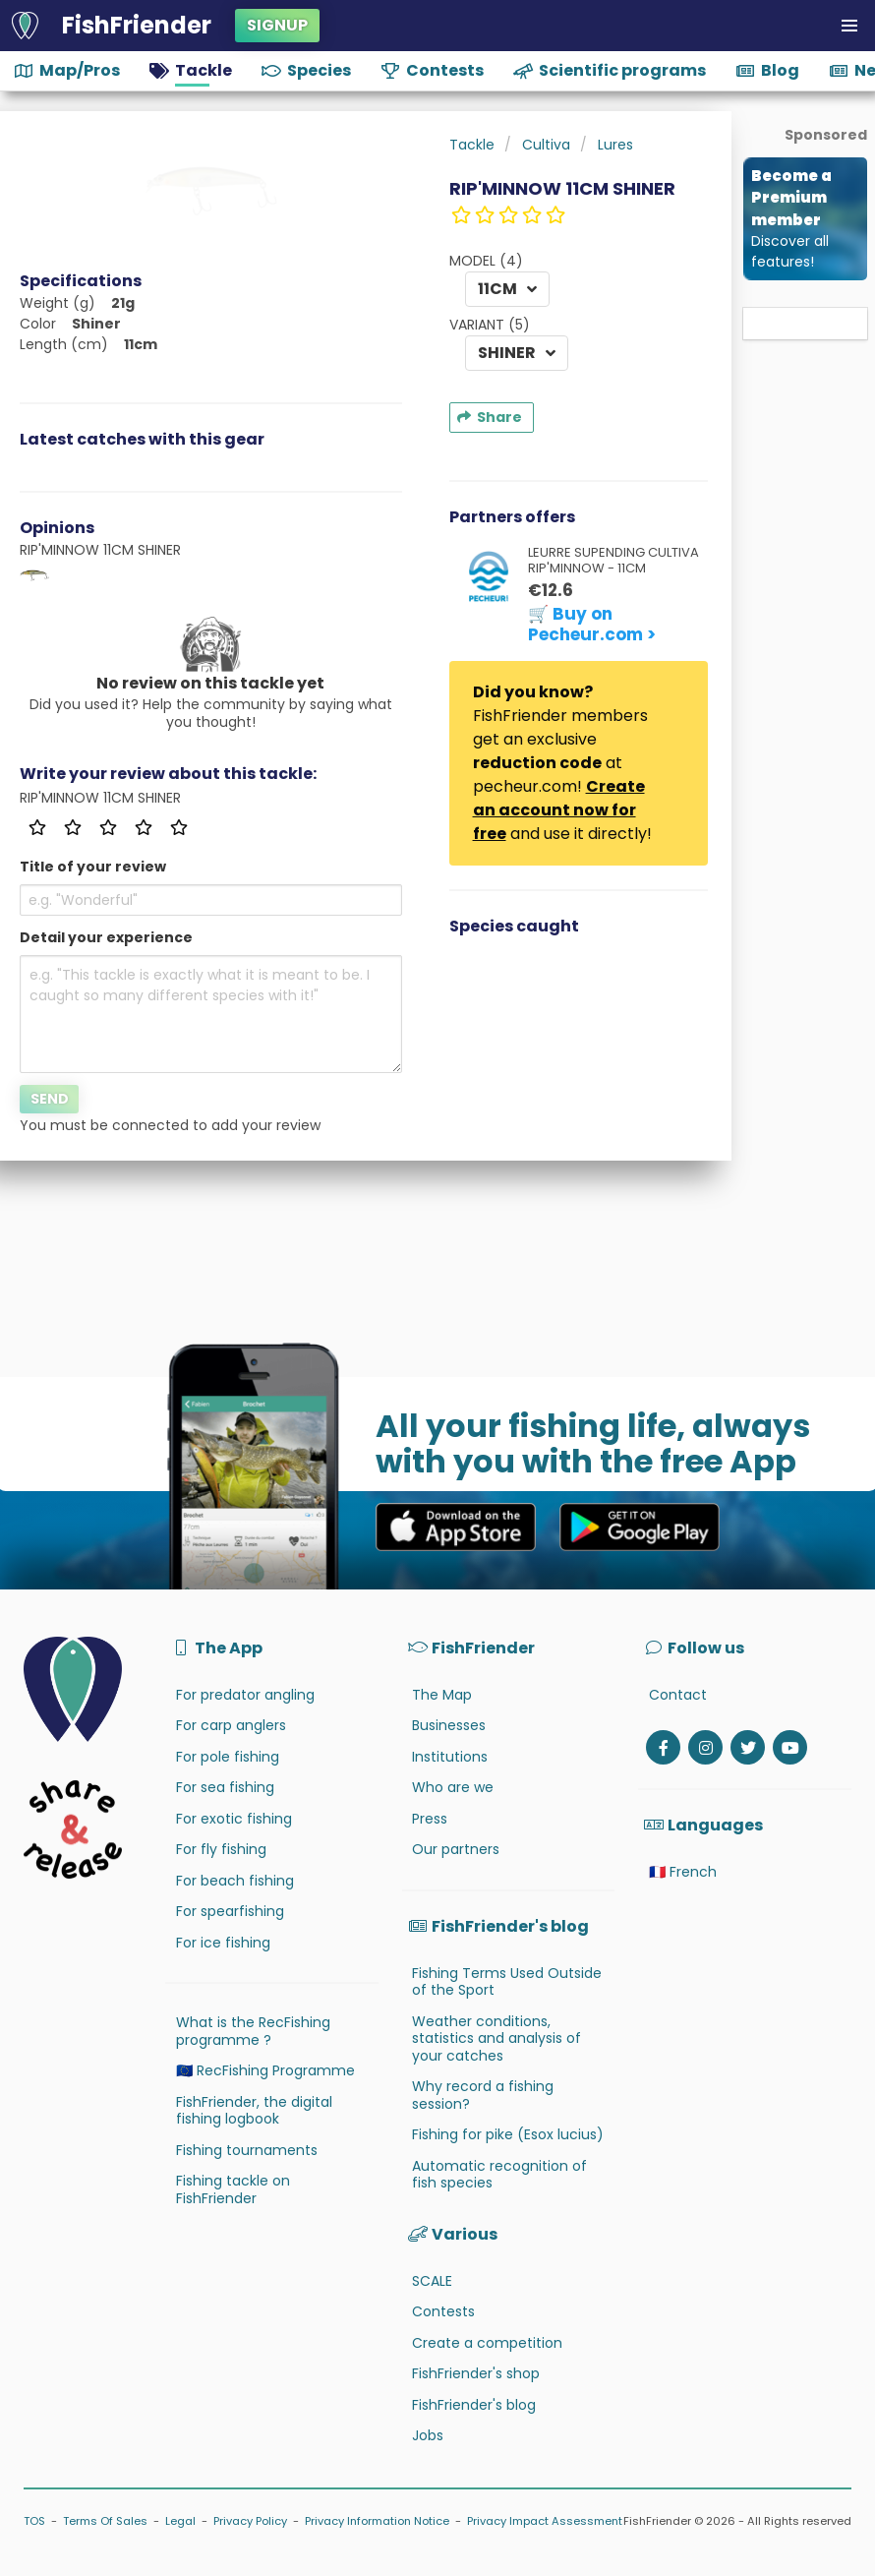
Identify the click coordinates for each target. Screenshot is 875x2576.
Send (49, 1098)
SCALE (432, 2281)
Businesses (449, 1725)
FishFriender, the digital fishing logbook (254, 2110)
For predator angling (245, 1695)
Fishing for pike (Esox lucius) (508, 2134)
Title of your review (93, 866)
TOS (34, 2521)
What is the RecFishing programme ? (253, 2031)
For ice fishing (223, 1942)
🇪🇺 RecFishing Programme (265, 2070)
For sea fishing (225, 1787)
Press (429, 1818)
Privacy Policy (250, 2521)
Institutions (450, 1757)
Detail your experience (106, 937)
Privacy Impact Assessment (544, 2521)
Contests (443, 2311)
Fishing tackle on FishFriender (233, 2189)
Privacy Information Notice (377, 2521)
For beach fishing (235, 1880)
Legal (180, 2521)
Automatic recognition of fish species (499, 2174)
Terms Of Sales (105, 2521)
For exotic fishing (234, 1818)
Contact (678, 1695)
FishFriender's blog (474, 2405)
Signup (277, 25)
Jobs (427, 2435)
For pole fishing (227, 1757)
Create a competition (487, 2343)
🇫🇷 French (683, 1872)
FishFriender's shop (476, 2373)
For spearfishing (230, 1911)
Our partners (455, 1849)
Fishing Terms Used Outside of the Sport (507, 1982)
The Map (442, 1695)
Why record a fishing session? (483, 2095)
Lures (615, 144)
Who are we (453, 1787)
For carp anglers (231, 1725)
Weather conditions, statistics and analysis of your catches (496, 2038)
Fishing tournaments (247, 2150)
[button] (849, 25)
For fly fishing (221, 1849)
